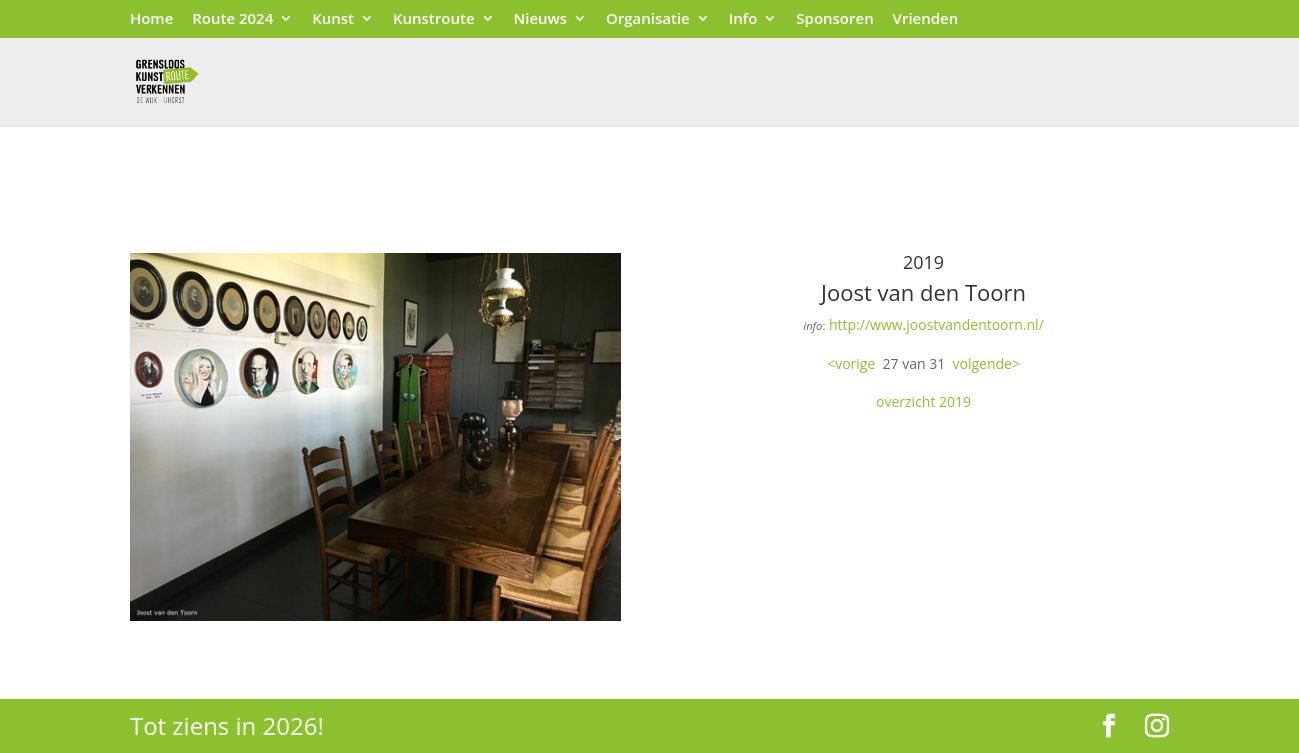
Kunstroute (434, 19)
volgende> (986, 363)
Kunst (333, 19)
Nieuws (540, 19)
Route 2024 (232, 19)
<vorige (851, 363)
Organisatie (648, 19)
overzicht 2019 (923, 401)
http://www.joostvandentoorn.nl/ (936, 324)
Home (151, 19)
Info (743, 19)
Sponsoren (834, 19)
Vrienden (926, 19)
